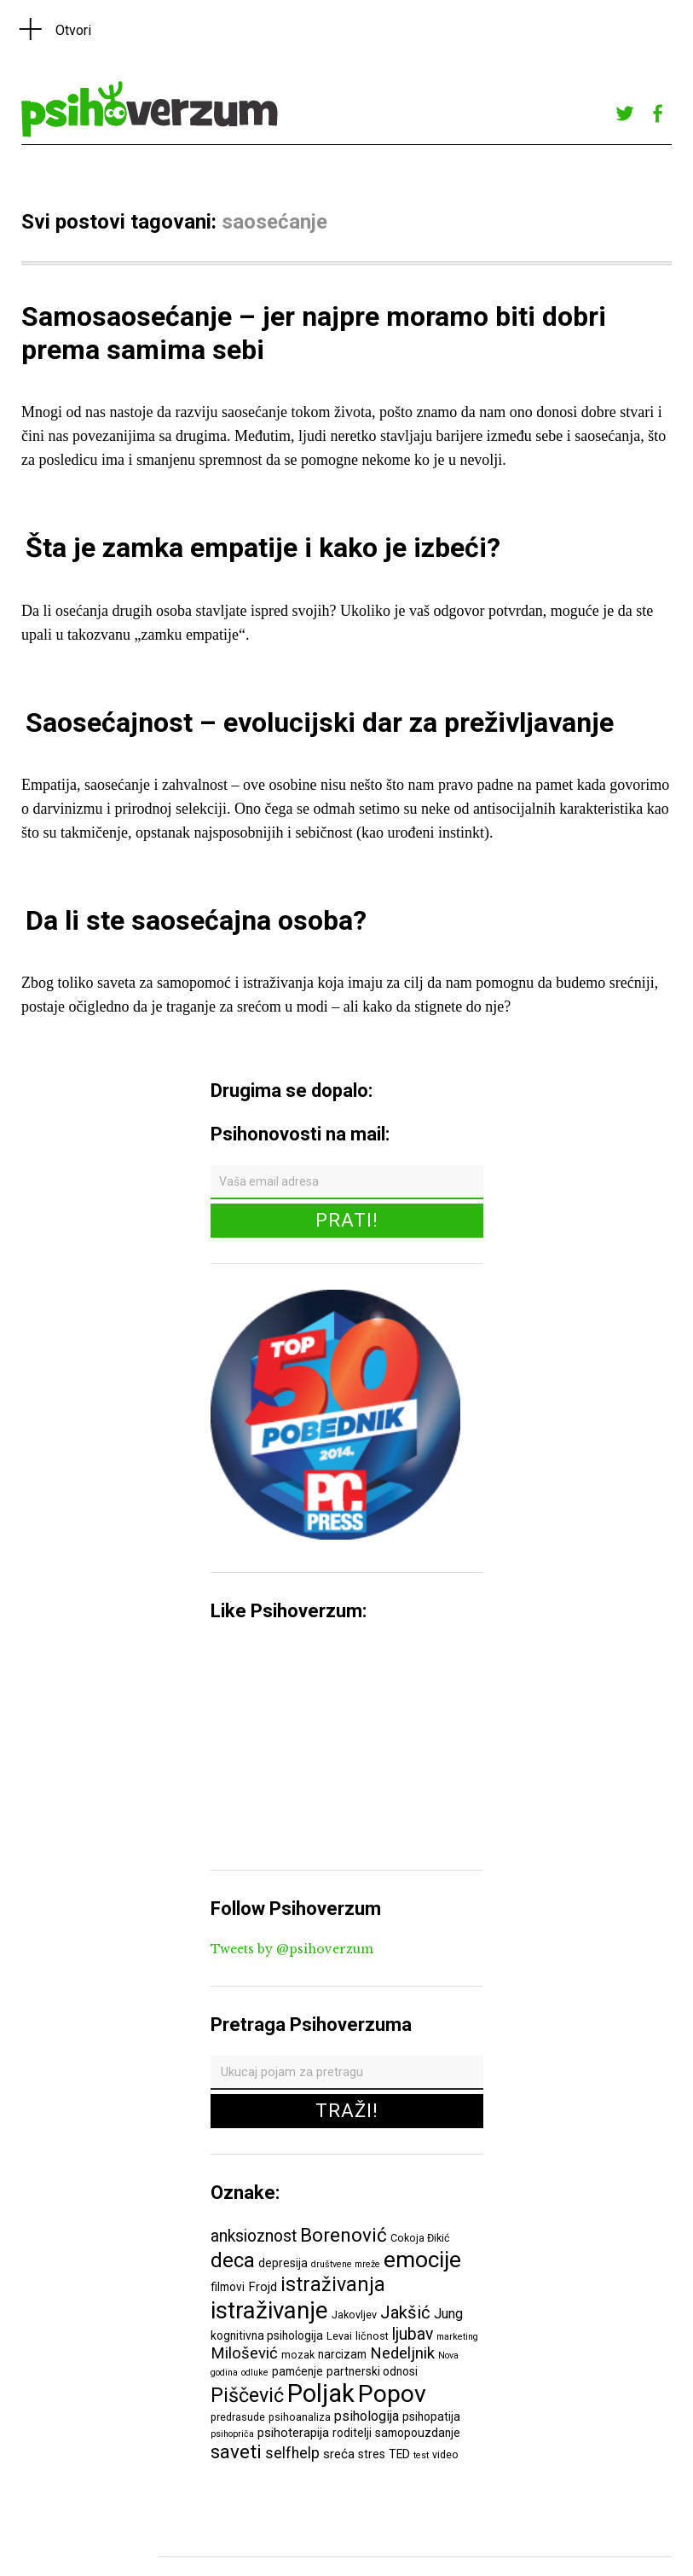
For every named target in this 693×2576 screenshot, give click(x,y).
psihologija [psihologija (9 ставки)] (366, 2416)
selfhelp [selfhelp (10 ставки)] (292, 2453)
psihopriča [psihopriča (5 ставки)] (232, 2434)
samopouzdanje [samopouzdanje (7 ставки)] (417, 2433)
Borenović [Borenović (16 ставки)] (343, 2235)
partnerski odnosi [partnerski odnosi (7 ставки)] (372, 2371)
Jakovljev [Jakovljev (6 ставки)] (354, 2314)
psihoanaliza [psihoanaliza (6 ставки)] (300, 2417)
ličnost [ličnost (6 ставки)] (372, 2335)
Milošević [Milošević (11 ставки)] (244, 2353)
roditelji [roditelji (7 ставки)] (352, 2433)
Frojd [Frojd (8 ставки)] (262, 2287)
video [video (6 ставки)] (445, 2454)
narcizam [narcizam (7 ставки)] (342, 2354)
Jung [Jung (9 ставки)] (448, 2314)
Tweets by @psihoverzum (292, 1949)
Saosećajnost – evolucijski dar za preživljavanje (320, 722)
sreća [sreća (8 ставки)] (339, 2454)
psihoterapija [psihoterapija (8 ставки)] (293, 2432)
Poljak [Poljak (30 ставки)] (321, 2393)
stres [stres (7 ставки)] (371, 2454)
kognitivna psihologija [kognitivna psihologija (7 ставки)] (267, 2335)
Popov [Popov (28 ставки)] (392, 2394)
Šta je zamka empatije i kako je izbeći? (263, 547)
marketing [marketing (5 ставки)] (457, 2336)
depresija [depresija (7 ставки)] (283, 2263)
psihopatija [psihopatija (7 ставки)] (431, 2416)
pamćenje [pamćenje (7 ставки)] (297, 2371)
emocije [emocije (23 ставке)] (422, 2259)
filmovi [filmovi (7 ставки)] (228, 2287)
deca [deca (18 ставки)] (233, 2260)
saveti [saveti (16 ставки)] (236, 2451)
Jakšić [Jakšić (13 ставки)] (405, 2312)
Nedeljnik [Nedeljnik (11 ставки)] (402, 2353)
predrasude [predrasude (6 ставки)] (238, 2417)
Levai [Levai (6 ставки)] (339, 2335)
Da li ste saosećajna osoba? (196, 920)
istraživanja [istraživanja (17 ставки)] (332, 2284)
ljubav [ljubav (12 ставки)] (412, 2334)
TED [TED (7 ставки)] (399, 2454)
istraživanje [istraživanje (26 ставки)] (269, 2310)
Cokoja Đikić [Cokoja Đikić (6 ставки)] (420, 2237)
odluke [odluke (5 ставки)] (255, 2372)
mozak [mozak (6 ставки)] (298, 2354)
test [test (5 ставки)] (421, 2455)
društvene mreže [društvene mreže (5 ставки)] (345, 2264)
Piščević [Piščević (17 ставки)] (247, 2395)
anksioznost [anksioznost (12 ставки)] (254, 2236)
